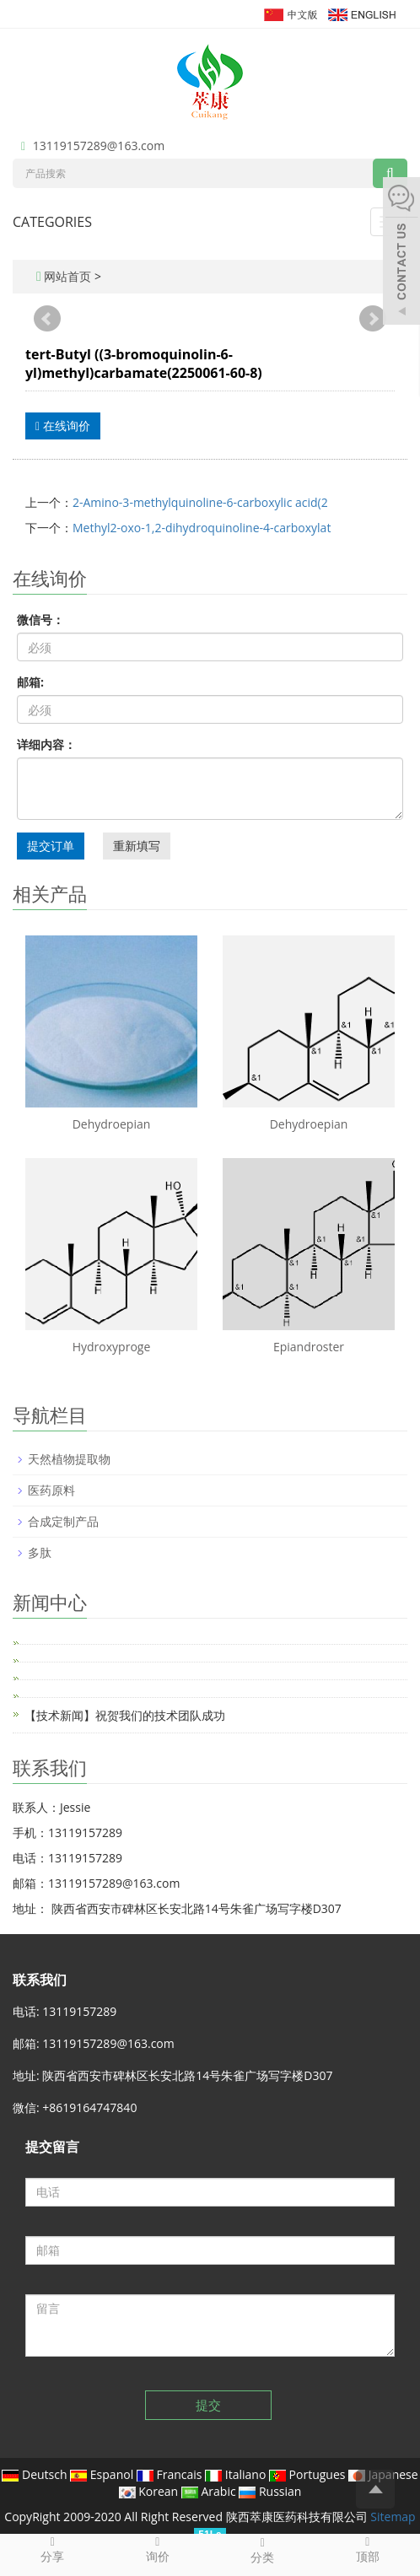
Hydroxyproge (112, 1347)
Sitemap (392, 2517)
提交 (208, 2404)
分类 (262, 2550)
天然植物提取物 (69, 1459)
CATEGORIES (52, 222)
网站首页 (67, 276)
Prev (47, 318)
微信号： (40, 620)
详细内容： (46, 744)
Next (372, 318)
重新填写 (136, 846)
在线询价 (62, 426)
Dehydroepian (112, 1124)
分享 (52, 2549)
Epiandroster (308, 1347)
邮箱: (30, 682)
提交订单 (50, 846)
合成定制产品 (63, 1521)
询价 (158, 2549)
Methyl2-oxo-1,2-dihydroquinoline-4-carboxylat (202, 528)
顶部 (368, 2549)
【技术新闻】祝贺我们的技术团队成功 (124, 1715)
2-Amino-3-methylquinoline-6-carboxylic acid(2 (200, 502)
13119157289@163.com (98, 145)
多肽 (39, 1552)
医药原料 (51, 1490)
